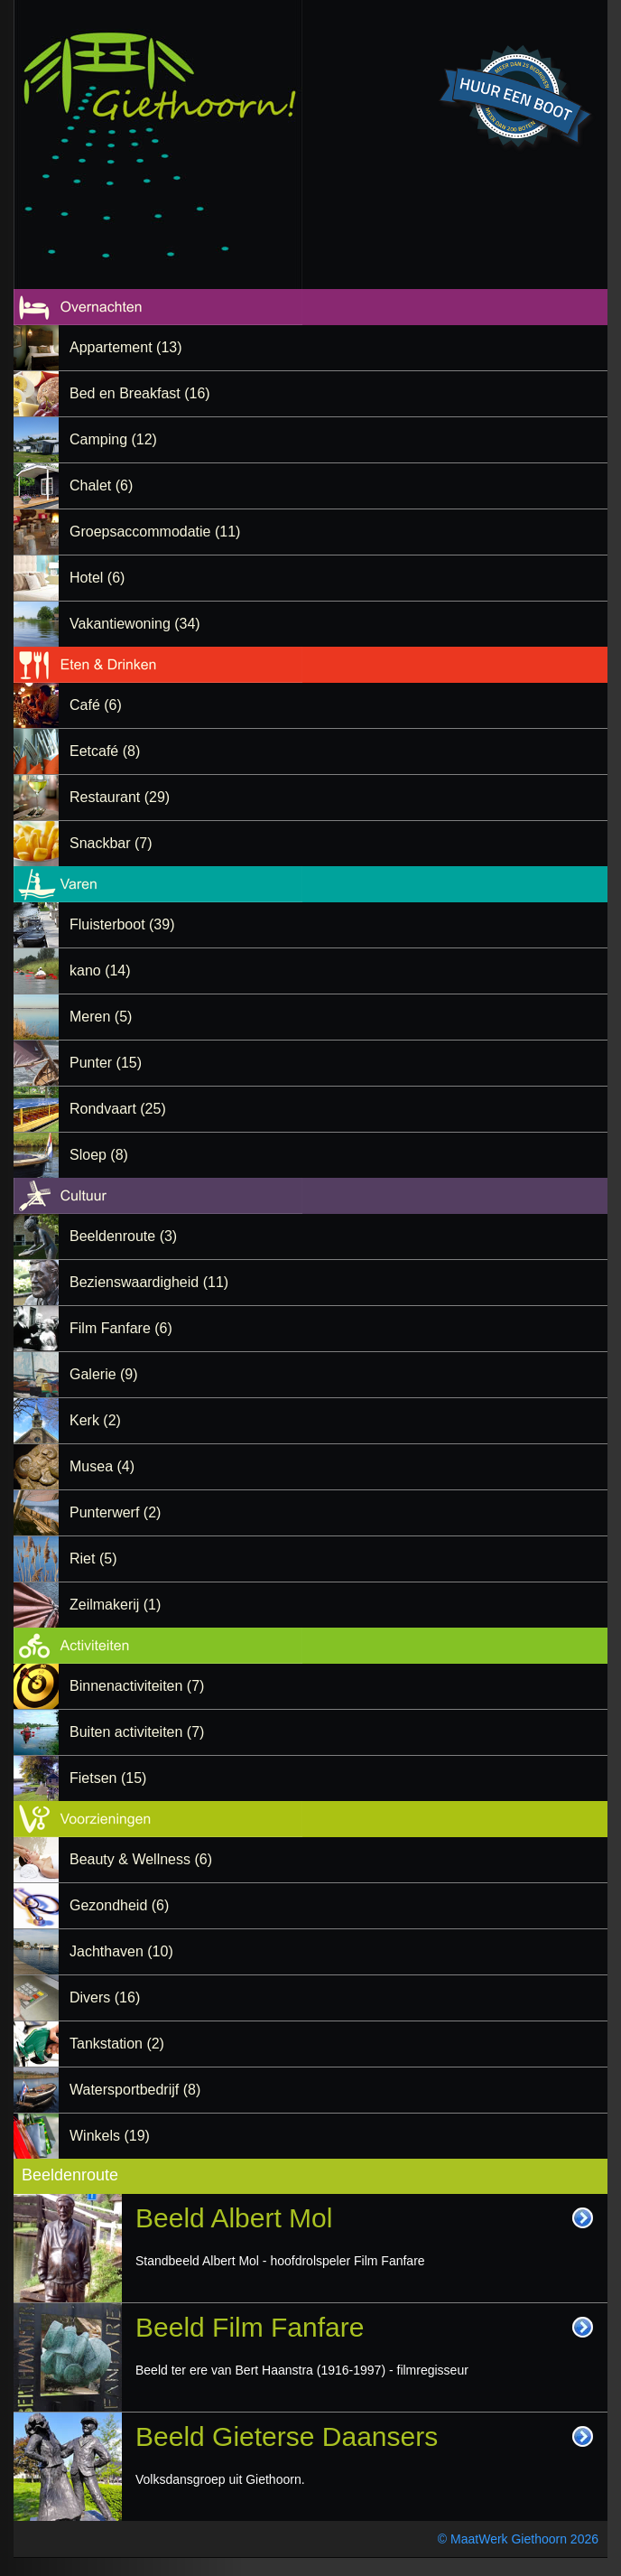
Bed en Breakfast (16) (140, 393)
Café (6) (96, 705)
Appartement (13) (126, 347)
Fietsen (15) (108, 1778)
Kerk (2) (95, 1420)
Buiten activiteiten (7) (137, 1732)
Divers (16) (105, 1997)
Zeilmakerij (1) (115, 1604)
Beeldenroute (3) (123, 1236)
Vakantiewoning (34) (135, 623)
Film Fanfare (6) (121, 1328)
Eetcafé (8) (105, 751)
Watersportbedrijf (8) (135, 2089)
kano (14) (100, 970)
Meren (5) (101, 1016)
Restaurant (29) (120, 797)
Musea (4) (102, 1466)
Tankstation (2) (117, 2043)
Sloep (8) (99, 1154)
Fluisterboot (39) (122, 924)
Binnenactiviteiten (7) (137, 1686)
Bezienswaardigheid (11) (149, 1282)
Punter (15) (106, 1062)
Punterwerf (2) (115, 1512)
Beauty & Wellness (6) (141, 1859)
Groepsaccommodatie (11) (155, 531)
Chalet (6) (101, 485)
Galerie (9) (104, 1374)
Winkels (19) (110, 2135)
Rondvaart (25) (118, 1108)
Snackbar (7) (111, 843)
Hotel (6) (97, 577)
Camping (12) (113, 439)
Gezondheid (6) (119, 1905)
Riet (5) (93, 1558)
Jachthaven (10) (121, 1951)
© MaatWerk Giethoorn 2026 (518, 2539)
